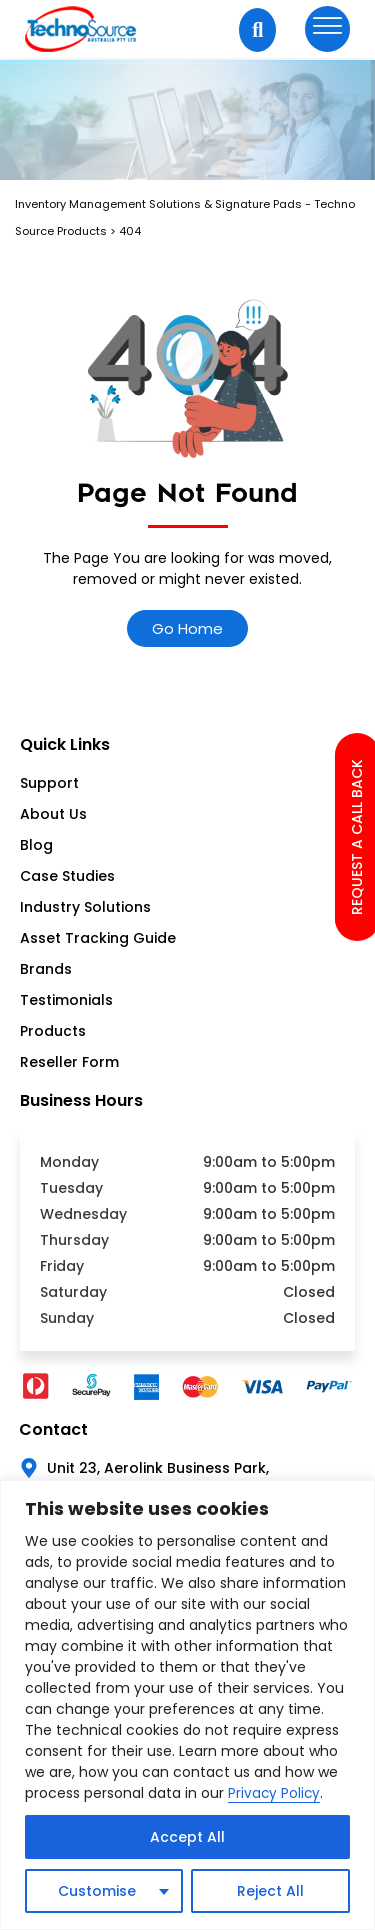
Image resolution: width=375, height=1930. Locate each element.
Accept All (187, 1837)
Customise (97, 1891)
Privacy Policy (275, 1794)
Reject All (270, 1891)
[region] (187, 1705)
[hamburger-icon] (327, 29)
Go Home (187, 628)
